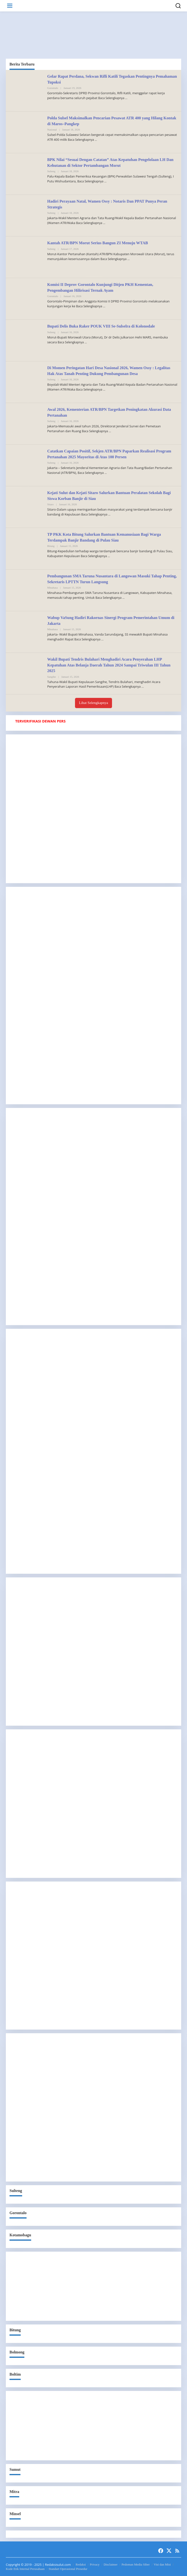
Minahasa (52, 587)
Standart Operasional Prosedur (68, 2569)
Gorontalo (52, 87)
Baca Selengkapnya (111, 98)
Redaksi (81, 2564)
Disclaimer (110, 2564)
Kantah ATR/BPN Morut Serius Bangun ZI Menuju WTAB (103, 242)
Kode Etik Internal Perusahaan (25, 2569)
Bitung (51, 545)
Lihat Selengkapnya (93, 703)
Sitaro (50, 504)
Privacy (95, 2564)
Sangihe (51, 676)
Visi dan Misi (162, 2564)
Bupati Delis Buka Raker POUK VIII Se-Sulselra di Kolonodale (106, 326)
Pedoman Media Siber (136, 2564)
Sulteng (51, 171)
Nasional (52, 129)
